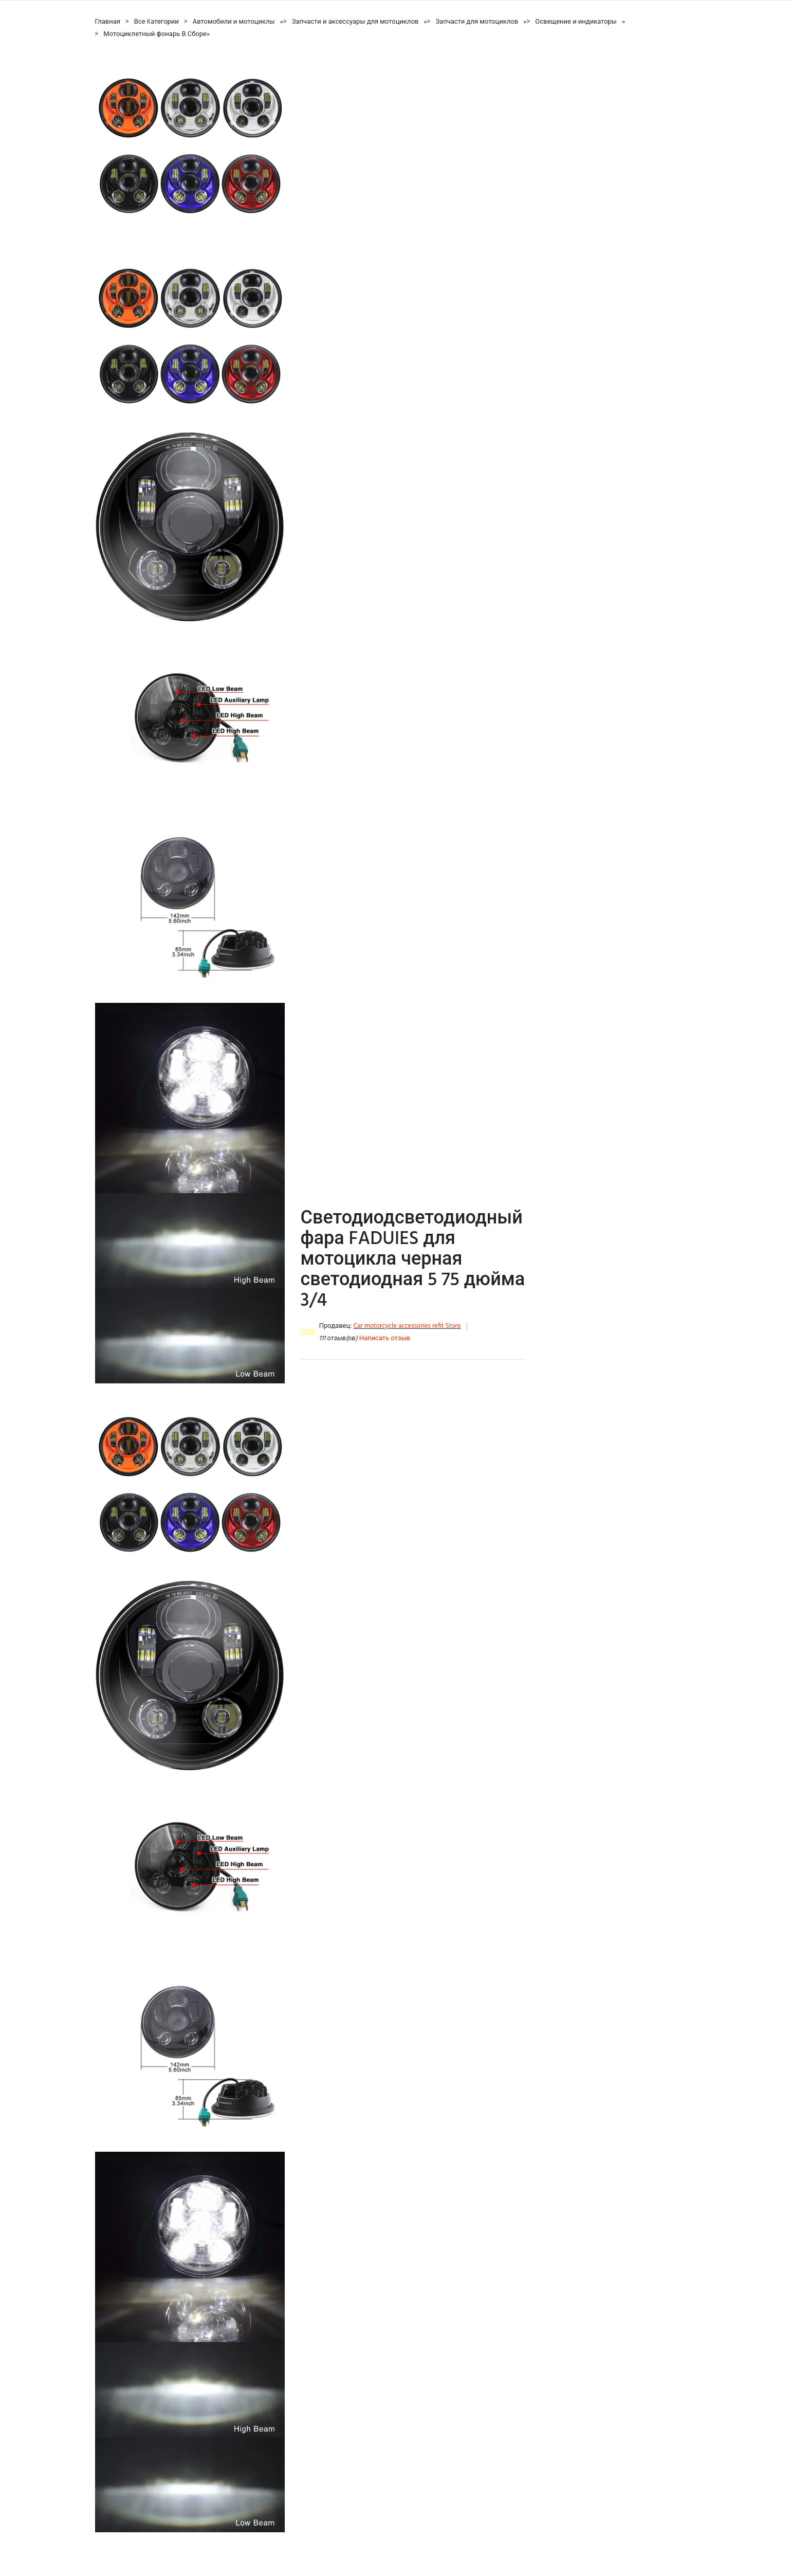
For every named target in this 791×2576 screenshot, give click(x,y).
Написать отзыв (384, 1338)
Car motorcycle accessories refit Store (407, 1326)
